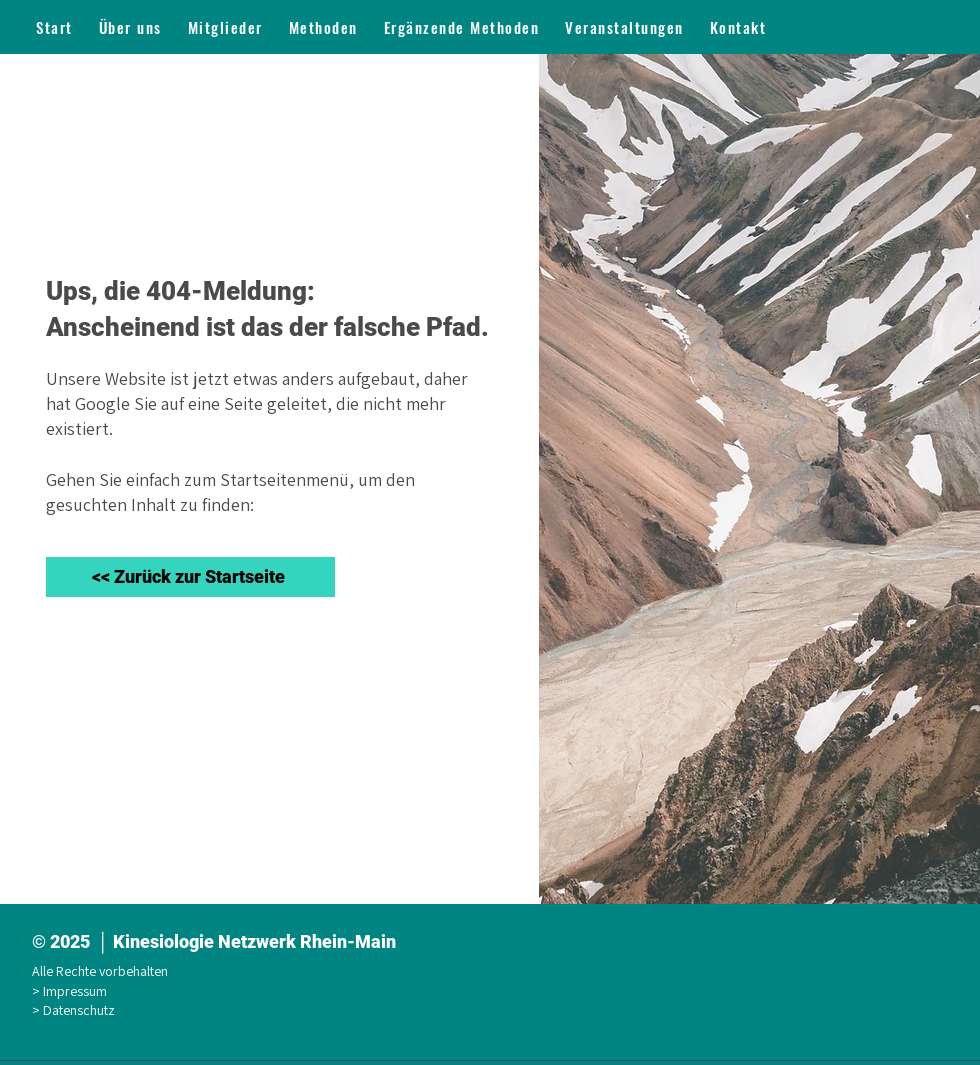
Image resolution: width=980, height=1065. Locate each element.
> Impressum (72, 991)
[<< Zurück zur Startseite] (190, 577)
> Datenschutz (76, 1010)
